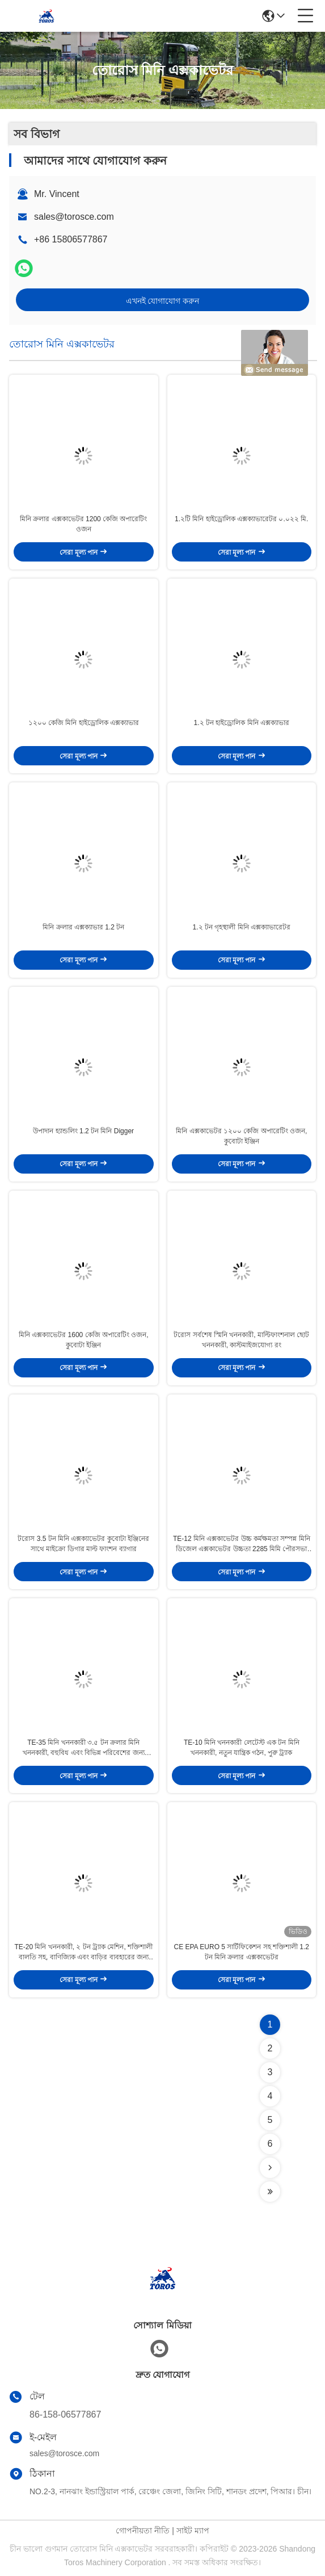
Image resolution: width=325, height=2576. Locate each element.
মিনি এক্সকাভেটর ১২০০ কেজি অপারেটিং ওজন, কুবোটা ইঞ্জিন (241, 1136)
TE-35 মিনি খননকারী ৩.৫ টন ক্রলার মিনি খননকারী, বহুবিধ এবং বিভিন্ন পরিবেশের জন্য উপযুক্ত (84, 1748)
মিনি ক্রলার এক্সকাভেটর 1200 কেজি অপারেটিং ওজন (83, 524)
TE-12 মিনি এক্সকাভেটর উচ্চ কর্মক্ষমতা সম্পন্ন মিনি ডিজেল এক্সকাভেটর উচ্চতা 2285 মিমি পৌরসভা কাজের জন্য (241, 1544)
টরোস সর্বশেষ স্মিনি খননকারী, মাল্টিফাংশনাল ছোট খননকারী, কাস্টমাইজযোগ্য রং (241, 1340)
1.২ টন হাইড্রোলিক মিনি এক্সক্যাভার (241, 723)
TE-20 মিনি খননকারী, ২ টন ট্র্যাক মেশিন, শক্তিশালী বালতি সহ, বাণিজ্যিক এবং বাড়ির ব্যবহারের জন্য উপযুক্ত (83, 1952)
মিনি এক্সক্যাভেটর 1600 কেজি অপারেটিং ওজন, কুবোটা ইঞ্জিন (84, 1340)
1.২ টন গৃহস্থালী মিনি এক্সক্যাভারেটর (241, 927)
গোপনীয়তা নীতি (143, 2530)
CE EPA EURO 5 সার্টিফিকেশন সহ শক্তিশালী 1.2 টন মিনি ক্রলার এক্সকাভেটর (242, 1952)
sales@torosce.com (74, 216)
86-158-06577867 (65, 2414)
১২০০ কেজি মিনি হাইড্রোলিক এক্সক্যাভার (83, 723)
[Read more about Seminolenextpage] (270, 2168)
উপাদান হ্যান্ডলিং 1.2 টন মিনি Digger (83, 1131)
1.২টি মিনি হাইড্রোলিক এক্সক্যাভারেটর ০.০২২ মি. (241, 519)
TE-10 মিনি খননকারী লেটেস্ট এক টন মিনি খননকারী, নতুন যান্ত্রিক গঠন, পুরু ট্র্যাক (241, 1748)
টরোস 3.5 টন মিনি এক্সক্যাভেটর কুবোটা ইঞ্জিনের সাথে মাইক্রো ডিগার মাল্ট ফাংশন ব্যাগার (83, 1544)
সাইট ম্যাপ (192, 2530)
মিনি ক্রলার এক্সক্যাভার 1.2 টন (83, 927)
